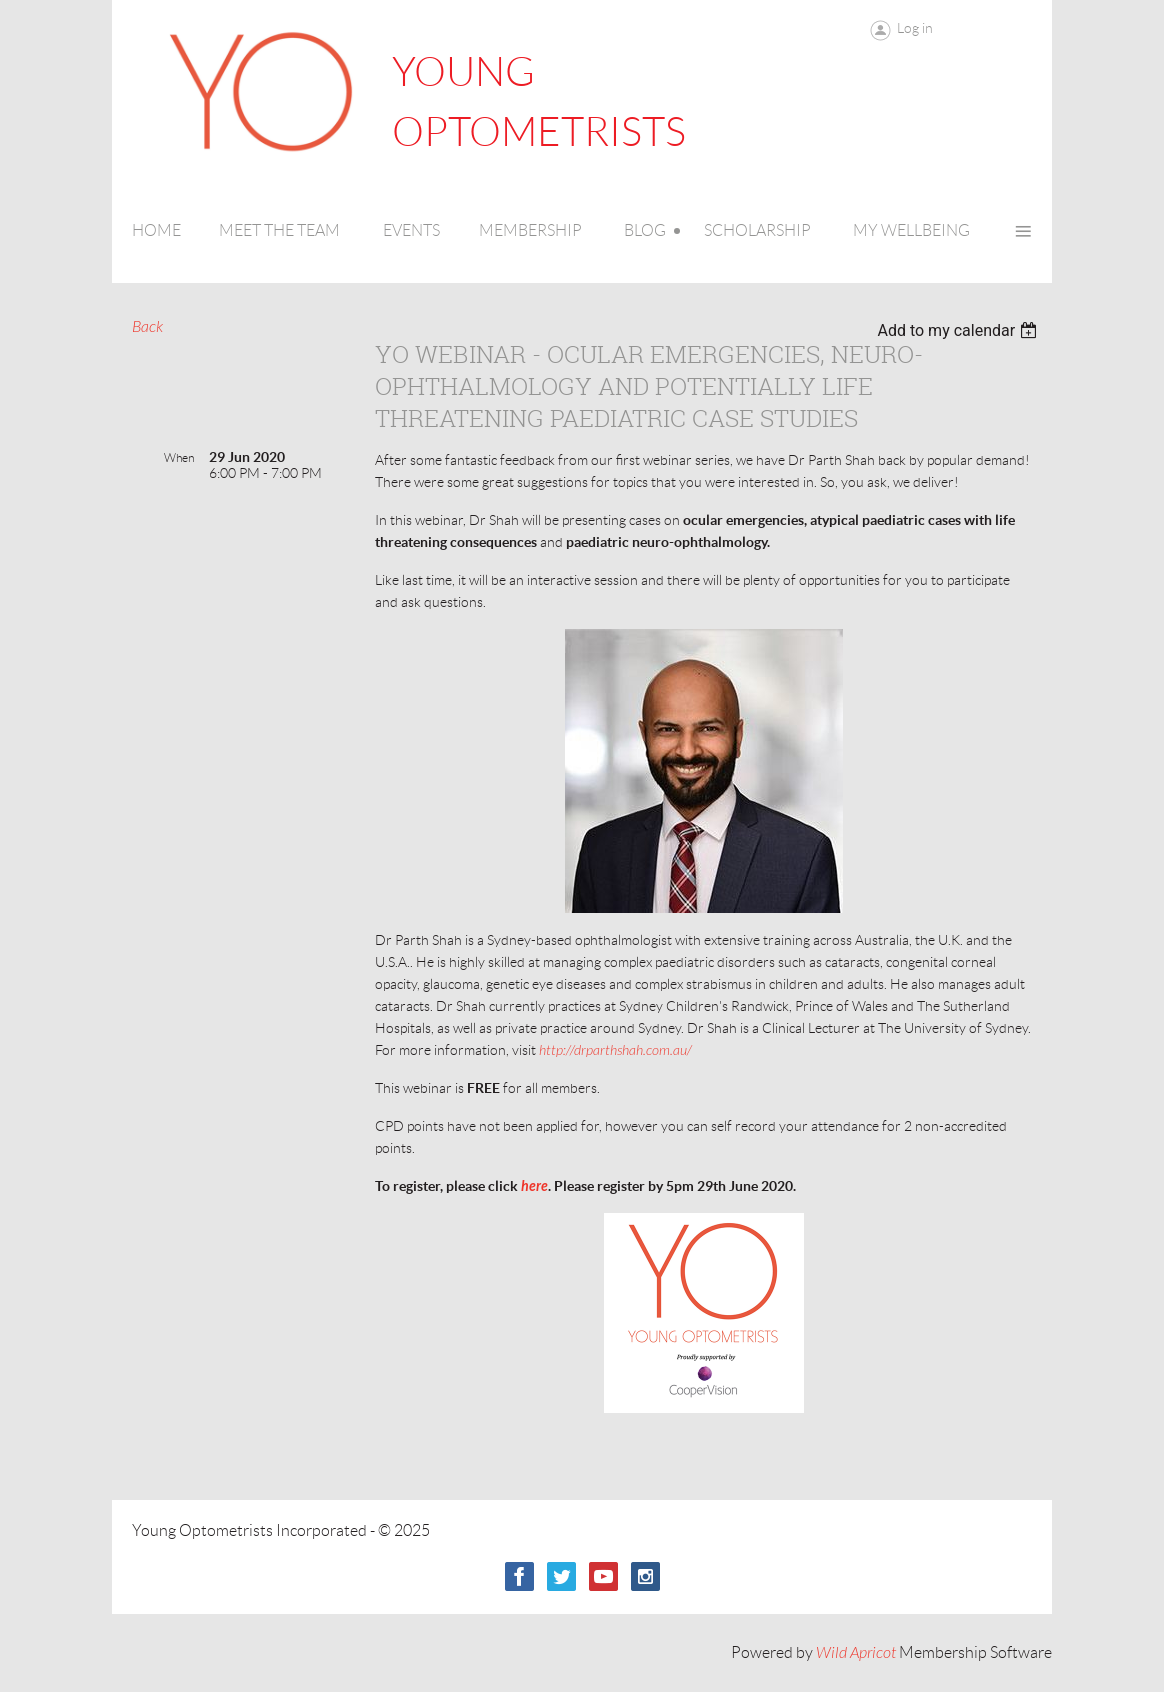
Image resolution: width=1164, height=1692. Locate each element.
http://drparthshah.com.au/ (615, 1050)
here (534, 1186)
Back (147, 327)
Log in (915, 28)
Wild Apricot (856, 1653)
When (179, 457)
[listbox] (959, 330)
